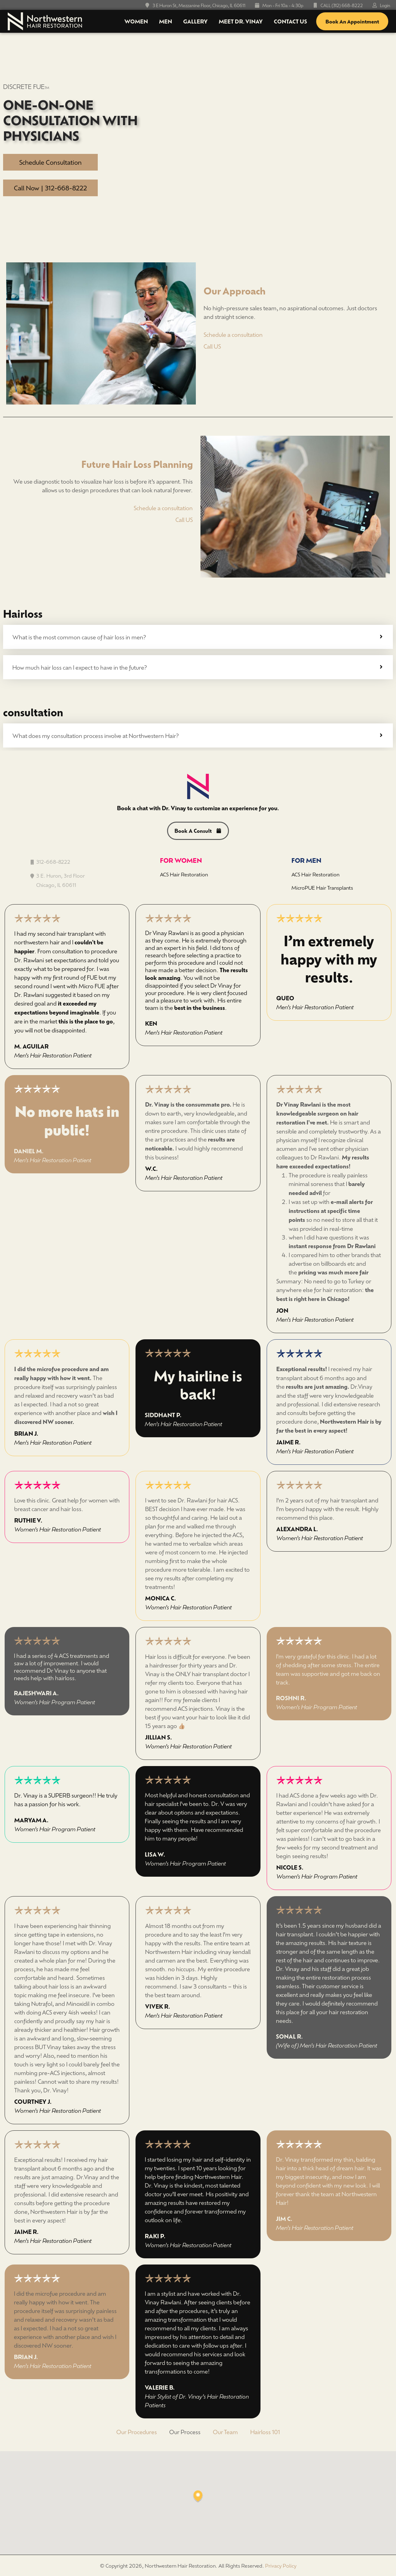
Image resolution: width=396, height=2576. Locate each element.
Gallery (195, 21)
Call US (212, 346)
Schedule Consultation (50, 162)
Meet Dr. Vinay (241, 21)
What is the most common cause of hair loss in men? (79, 637)
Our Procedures (136, 2433)
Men (165, 21)
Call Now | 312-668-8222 (50, 188)
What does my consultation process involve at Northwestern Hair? (95, 735)
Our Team (225, 2433)
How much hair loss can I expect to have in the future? (79, 667)
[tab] (198, 637)
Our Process (184, 2433)
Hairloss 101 (265, 2433)
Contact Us (290, 21)
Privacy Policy (280, 2567)
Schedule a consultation (233, 334)
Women (136, 21)
